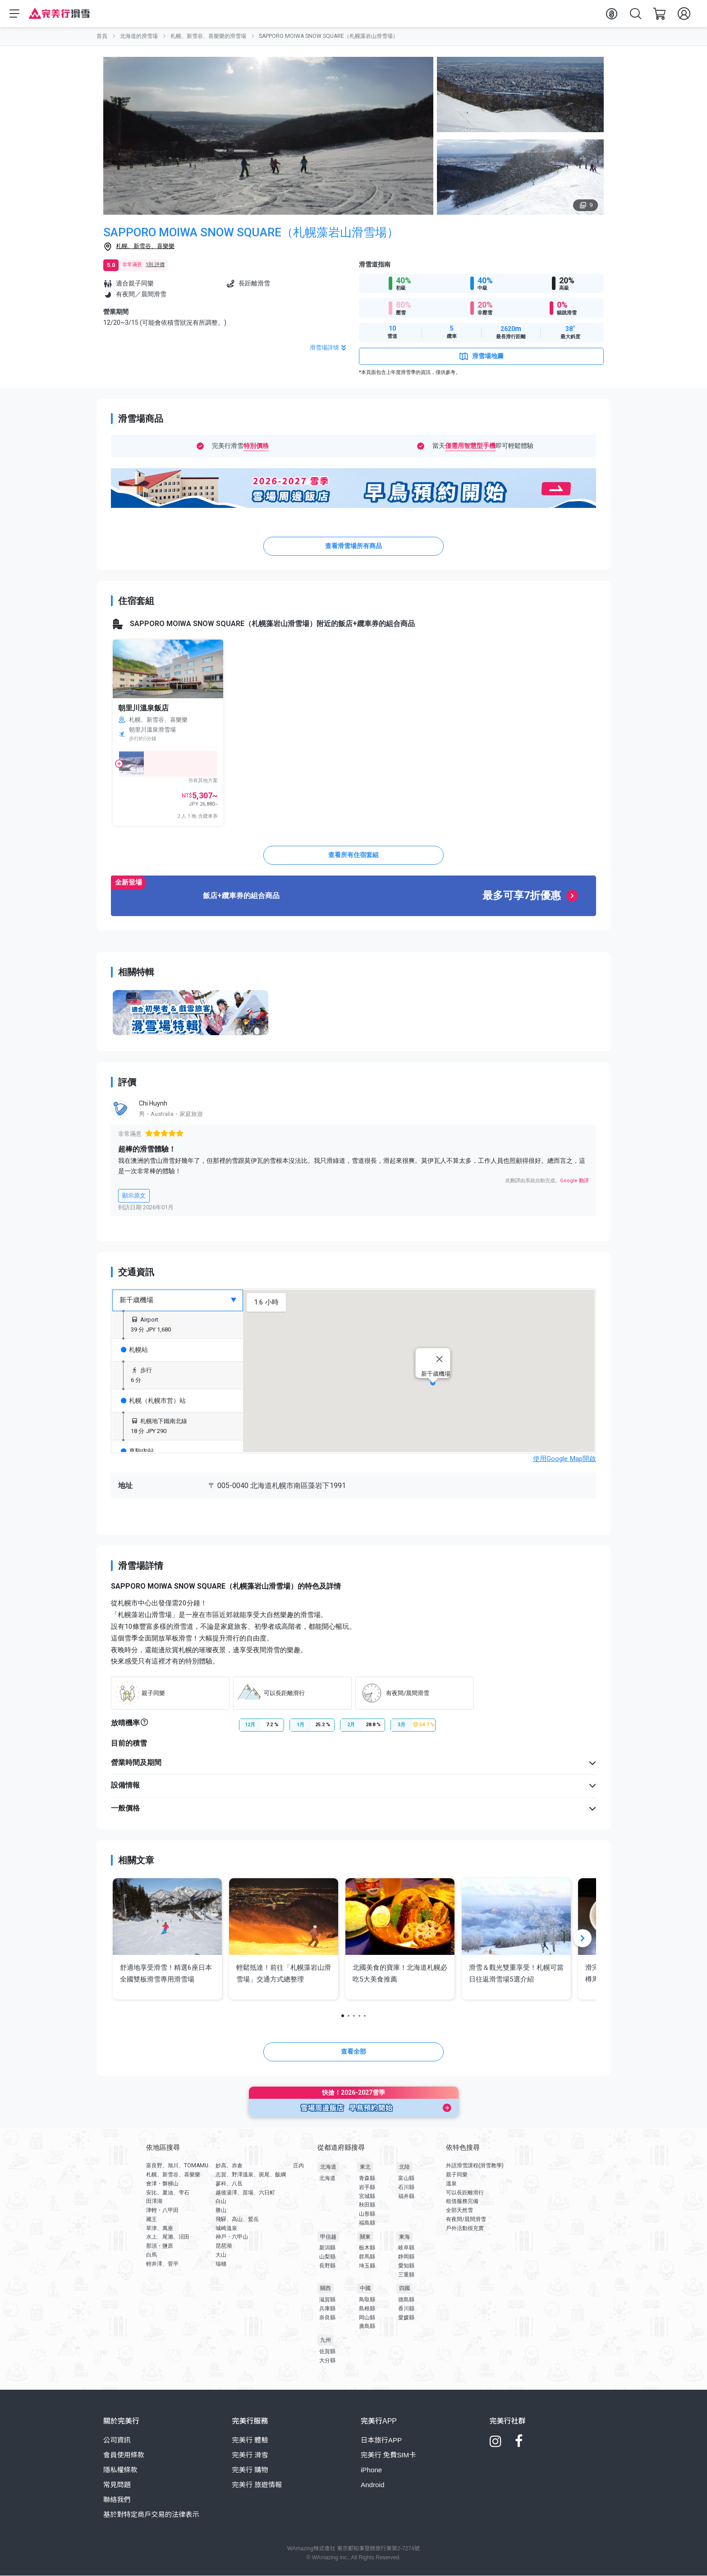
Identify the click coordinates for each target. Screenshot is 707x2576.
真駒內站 (137, 1451)
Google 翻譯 (574, 1181)
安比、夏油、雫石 (167, 2192)
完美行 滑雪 (250, 2455)
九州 (325, 2340)
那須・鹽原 (159, 2246)
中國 (365, 2289)
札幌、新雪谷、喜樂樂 (145, 246)
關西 (325, 2289)
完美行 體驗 (250, 2440)
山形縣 (367, 2214)
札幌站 (134, 1350)
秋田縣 (367, 2205)
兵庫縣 (327, 2308)
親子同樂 (457, 2174)
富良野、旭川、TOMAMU (177, 2166)
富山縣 (406, 2178)
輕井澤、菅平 (162, 2264)
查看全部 (353, 2051)
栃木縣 (367, 2248)
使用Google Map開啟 (564, 1459)
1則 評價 (155, 265)
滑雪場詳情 (329, 347)
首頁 (101, 36)
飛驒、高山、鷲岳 (237, 2219)
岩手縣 (367, 2187)
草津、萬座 (159, 2228)
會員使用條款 (123, 2455)
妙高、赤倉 (229, 2166)
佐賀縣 (327, 2351)
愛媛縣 (406, 2317)
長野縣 (327, 2266)
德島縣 (406, 2300)
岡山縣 (367, 2317)
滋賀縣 (327, 2300)
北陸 (404, 2167)
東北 (365, 2167)
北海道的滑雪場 (139, 36)
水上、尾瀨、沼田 (167, 2237)
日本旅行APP (381, 2440)
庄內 (298, 2166)
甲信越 (328, 2237)
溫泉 (451, 2183)
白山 (221, 2201)
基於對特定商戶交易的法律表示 (151, 2514)
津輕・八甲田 (162, 2210)
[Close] (439, 1359)
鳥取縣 (367, 2300)
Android (372, 2484)
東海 (404, 2237)
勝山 (221, 2210)
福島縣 (367, 2223)
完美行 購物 (250, 2470)
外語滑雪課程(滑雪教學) (475, 2166)
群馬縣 (367, 2257)
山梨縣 (327, 2257)
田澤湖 (154, 2201)
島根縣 (367, 2308)
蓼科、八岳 (229, 2183)
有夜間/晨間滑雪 (466, 2219)
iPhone (371, 2470)
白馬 (151, 2255)
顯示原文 (134, 1195)
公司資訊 (117, 2440)
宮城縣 (367, 2196)
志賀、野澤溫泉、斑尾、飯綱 (251, 2174)
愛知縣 (406, 2266)
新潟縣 (327, 2248)
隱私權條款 (120, 2470)
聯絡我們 (117, 2499)
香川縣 (406, 2308)
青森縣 (367, 2178)
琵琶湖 (224, 2246)
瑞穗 (221, 2264)
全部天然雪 (459, 2210)
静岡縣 (406, 2257)
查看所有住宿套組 (353, 854)
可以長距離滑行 (465, 2192)
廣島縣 (367, 2326)
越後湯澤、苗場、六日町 (245, 2192)
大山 (221, 2255)
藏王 (151, 2219)
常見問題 (117, 2484)
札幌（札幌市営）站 (153, 1400)
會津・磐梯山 (162, 2183)
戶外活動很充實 (465, 2228)
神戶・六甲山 (232, 2237)
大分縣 (327, 2360)
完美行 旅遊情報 (257, 2484)
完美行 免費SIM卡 (388, 2455)
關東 (365, 2237)
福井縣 (406, 2196)
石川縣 (406, 2187)
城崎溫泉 (226, 2228)
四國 (404, 2289)
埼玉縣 (367, 2266)
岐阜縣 (406, 2248)
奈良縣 (327, 2317)
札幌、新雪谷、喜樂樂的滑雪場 (208, 36)
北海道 (328, 2167)
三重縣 (406, 2275)
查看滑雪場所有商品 (353, 545)
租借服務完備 (462, 2201)
